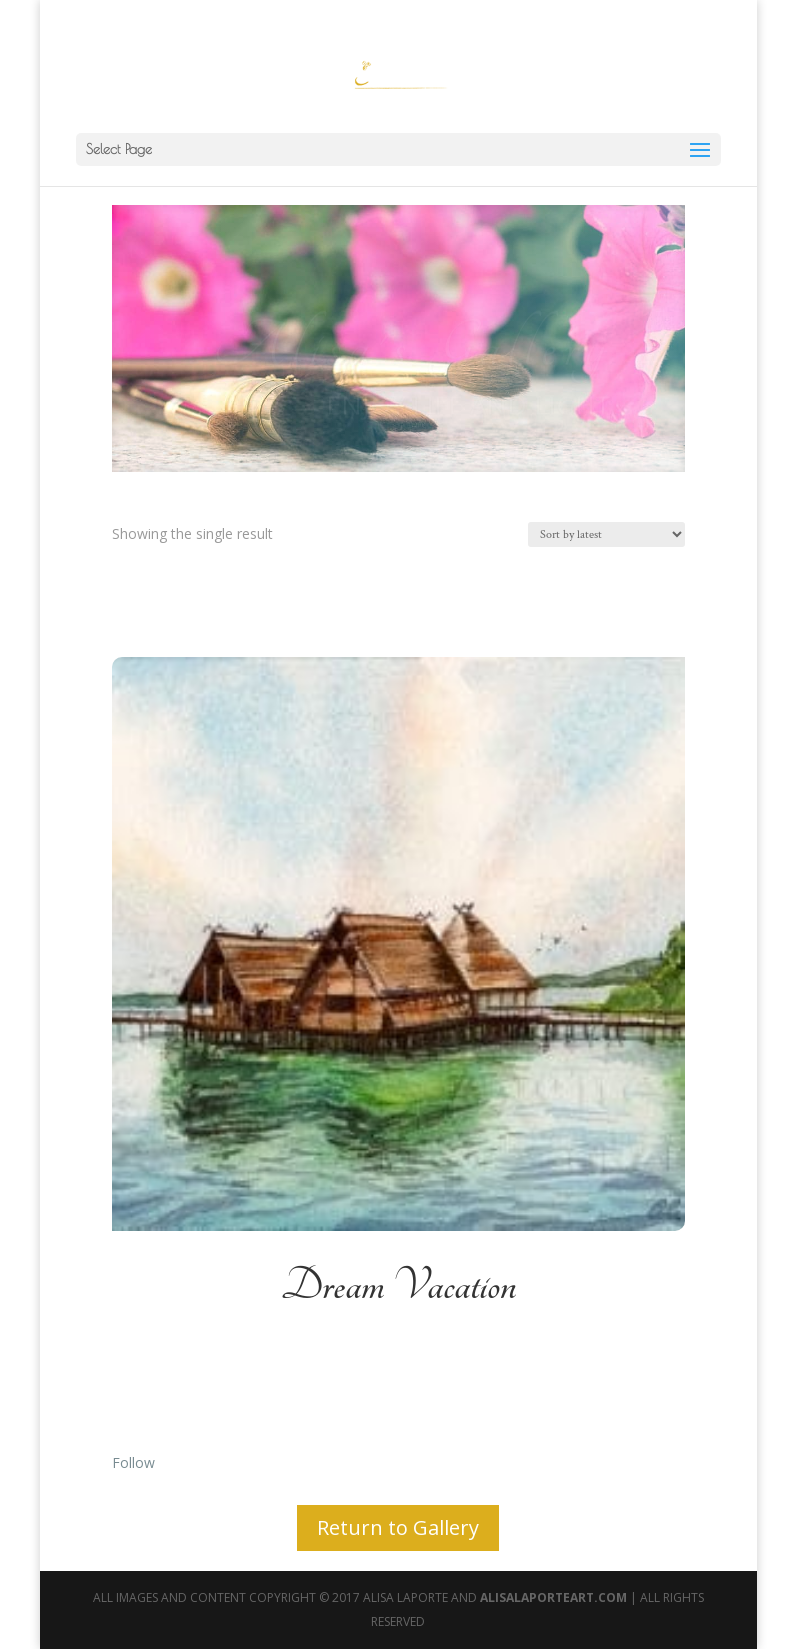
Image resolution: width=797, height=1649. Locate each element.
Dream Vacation (398, 1286)
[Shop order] (606, 534)
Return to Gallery (398, 1527)
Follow (133, 1462)
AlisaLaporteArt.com (555, 1597)
